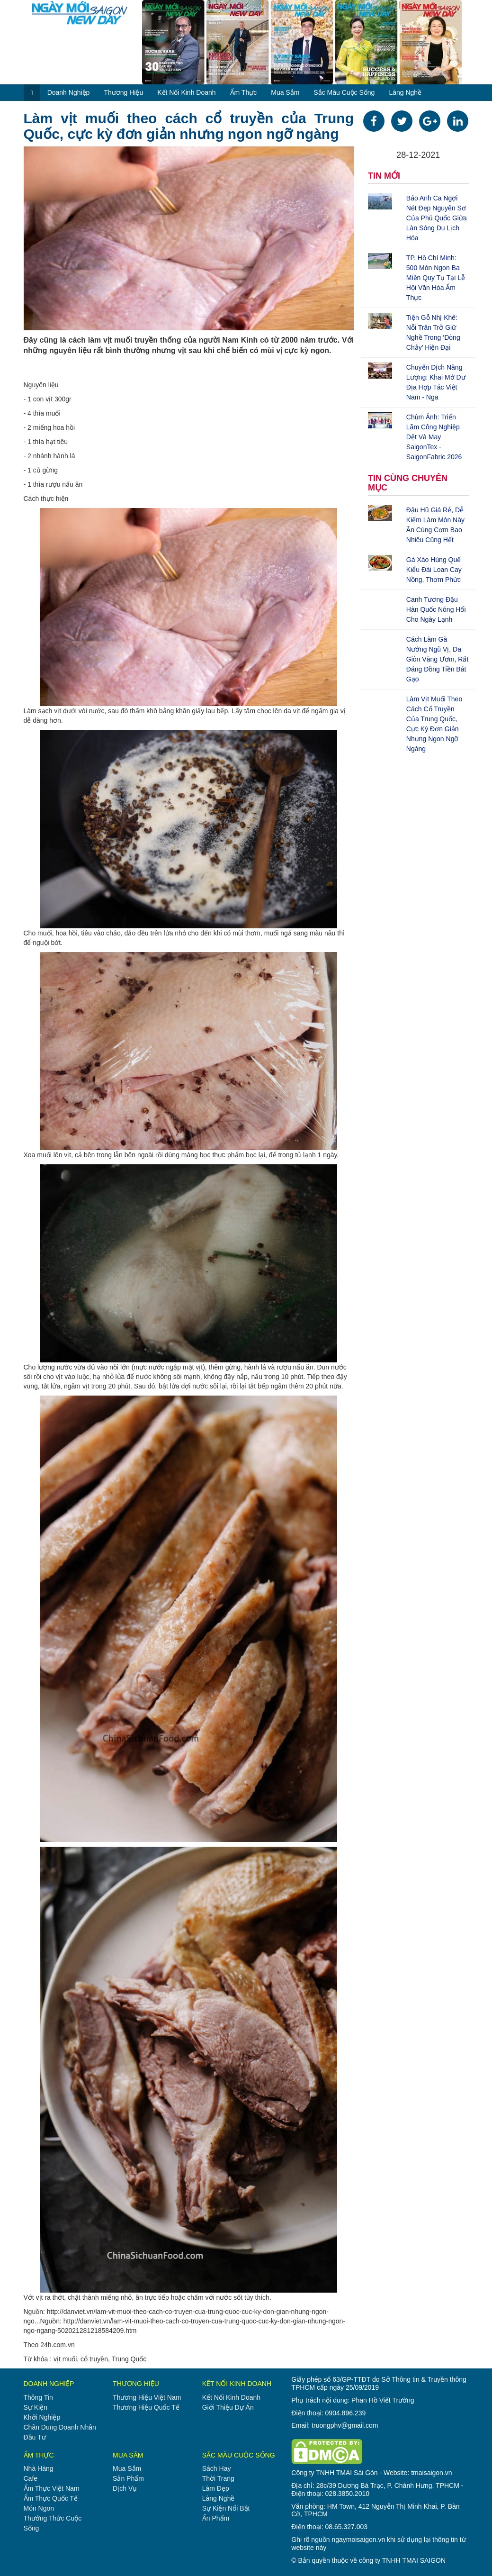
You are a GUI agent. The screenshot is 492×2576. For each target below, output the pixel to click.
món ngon (39, 2508)
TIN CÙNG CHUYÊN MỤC (407, 482)
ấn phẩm (215, 2518)
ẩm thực (243, 92)
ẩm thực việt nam (52, 2488)
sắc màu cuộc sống (344, 92)
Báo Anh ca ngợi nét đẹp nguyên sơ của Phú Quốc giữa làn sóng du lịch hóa (436, 218)
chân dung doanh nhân (60, 2427)
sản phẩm (128, 2478)
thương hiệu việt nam (147, 2397)
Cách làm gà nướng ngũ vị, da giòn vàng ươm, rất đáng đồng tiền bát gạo (437, 659)
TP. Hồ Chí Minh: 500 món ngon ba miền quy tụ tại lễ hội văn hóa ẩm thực (435, 277)
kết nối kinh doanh (186, 92)
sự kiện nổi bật (226, 2508)
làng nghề (405, 92)
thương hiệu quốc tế (146, 2407)
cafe (31, 2478)
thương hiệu (123, 92)
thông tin (38, 2397)
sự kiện (35, 2407)
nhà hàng (39, 2468)
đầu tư (35, 2437)
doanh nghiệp (68, 92)
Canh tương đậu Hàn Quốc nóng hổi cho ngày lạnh (436, 609)
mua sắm (285, 92)
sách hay (216, 2468)
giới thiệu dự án (228, 2407)
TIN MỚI (384, 176)
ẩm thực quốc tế (51, 2498)
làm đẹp (215, 2488)
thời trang (218, 2478)
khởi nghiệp (42, 2417)
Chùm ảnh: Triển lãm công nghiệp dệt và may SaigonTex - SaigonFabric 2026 (434, 437)
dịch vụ (125, 2488)
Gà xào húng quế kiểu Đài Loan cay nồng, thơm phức (434, 569)
